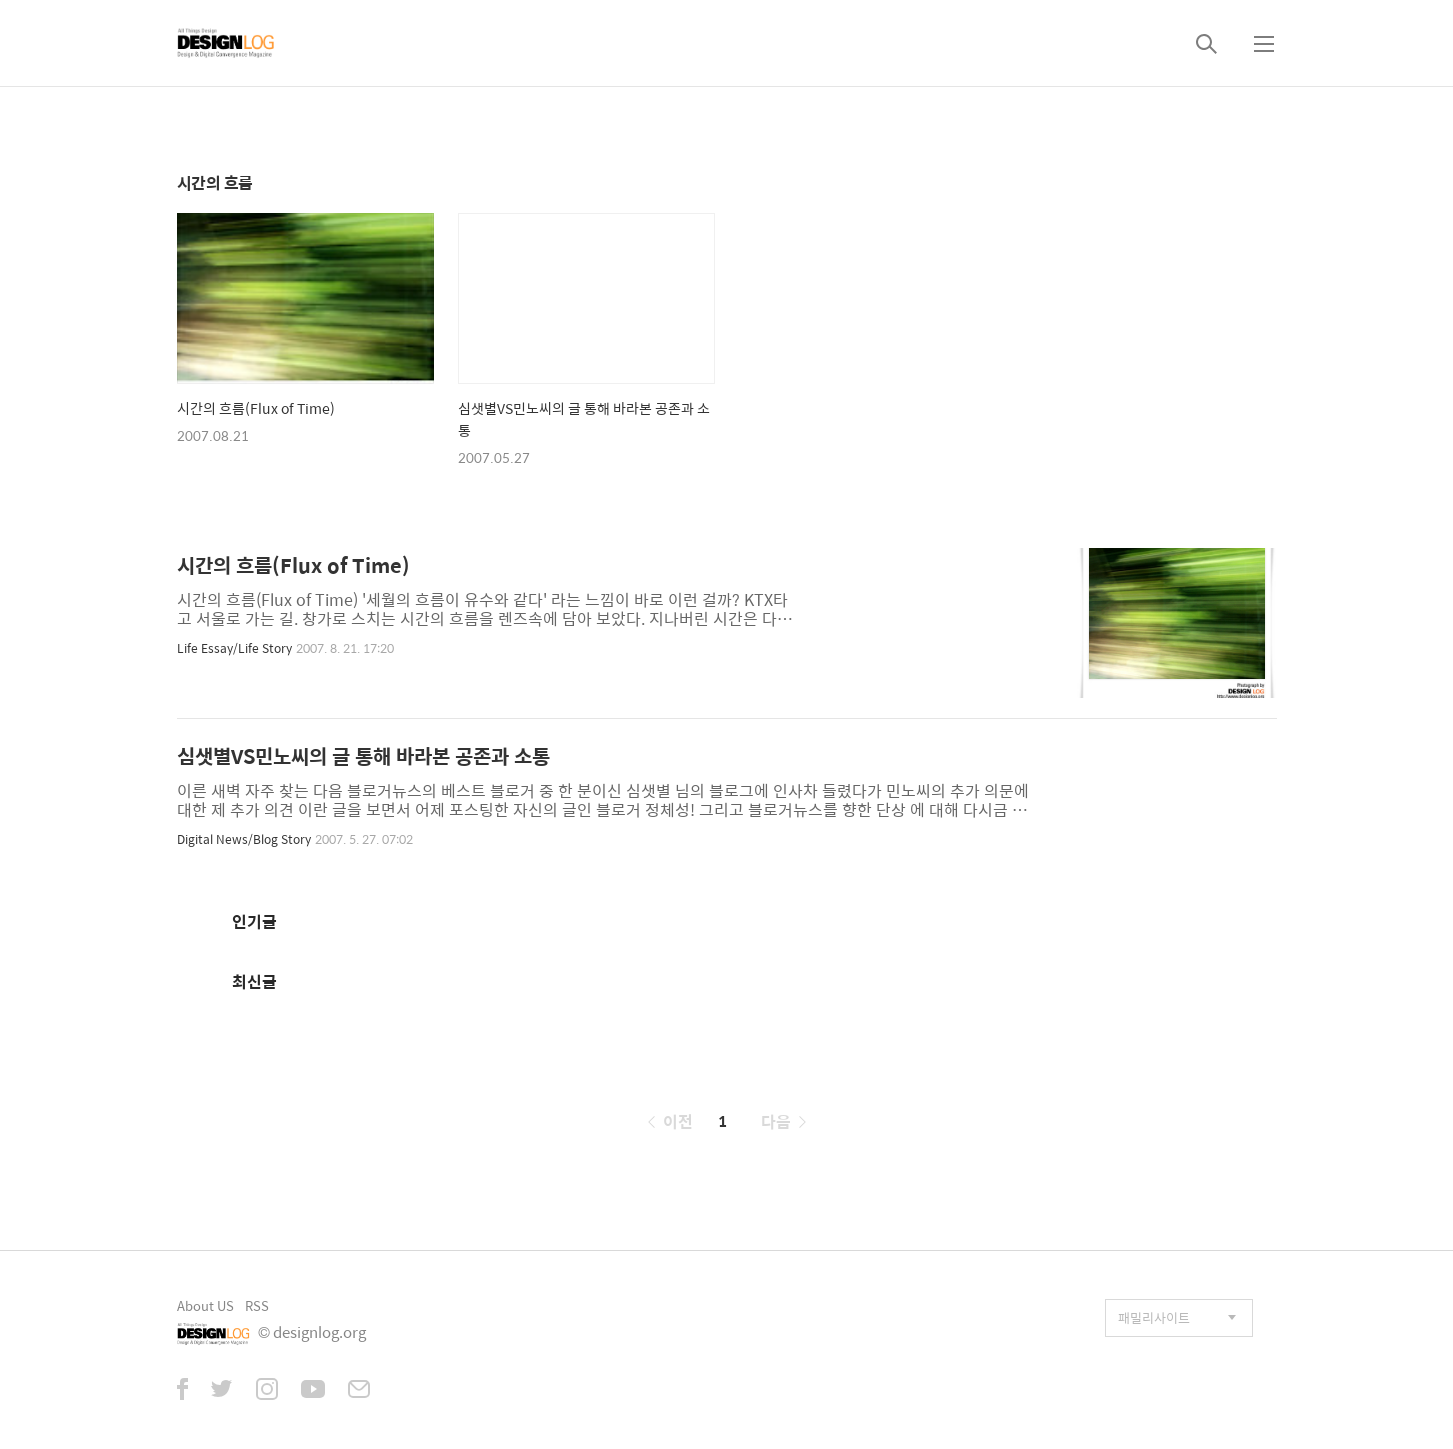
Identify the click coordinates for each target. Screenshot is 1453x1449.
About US (205, 1305)
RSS (257, 1305)
